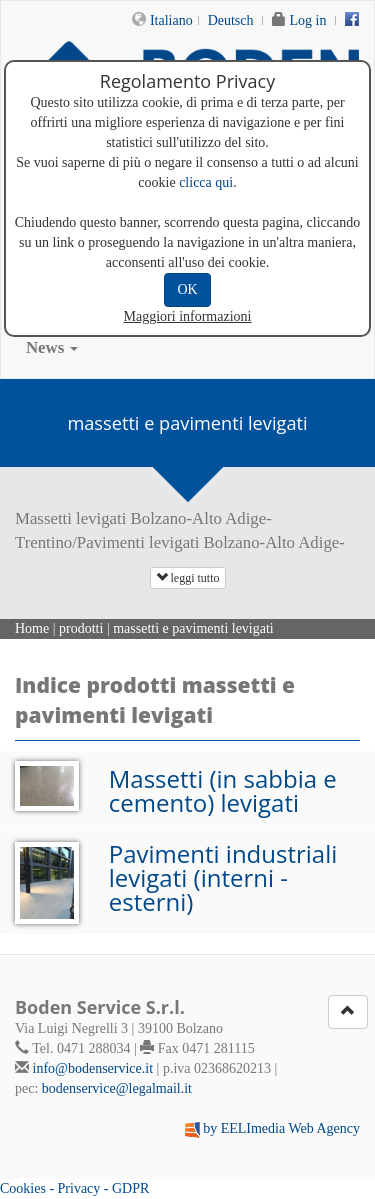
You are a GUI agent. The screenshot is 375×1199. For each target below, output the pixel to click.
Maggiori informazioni (188, 316)
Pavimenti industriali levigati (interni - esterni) (223, 878)
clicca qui (206, 182)
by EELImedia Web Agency (281, 1128)
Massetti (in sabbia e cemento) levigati (223, 790)
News (52, 347)
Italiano (171, 20)
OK (187, 289)
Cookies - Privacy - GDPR (74, 1188)
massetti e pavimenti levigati (193, 628)
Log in (308, 20)
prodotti (81, 628)
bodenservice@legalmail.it (117, 1088)
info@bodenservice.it (93, 1068)
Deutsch (231, 20)
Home (32, 628)
